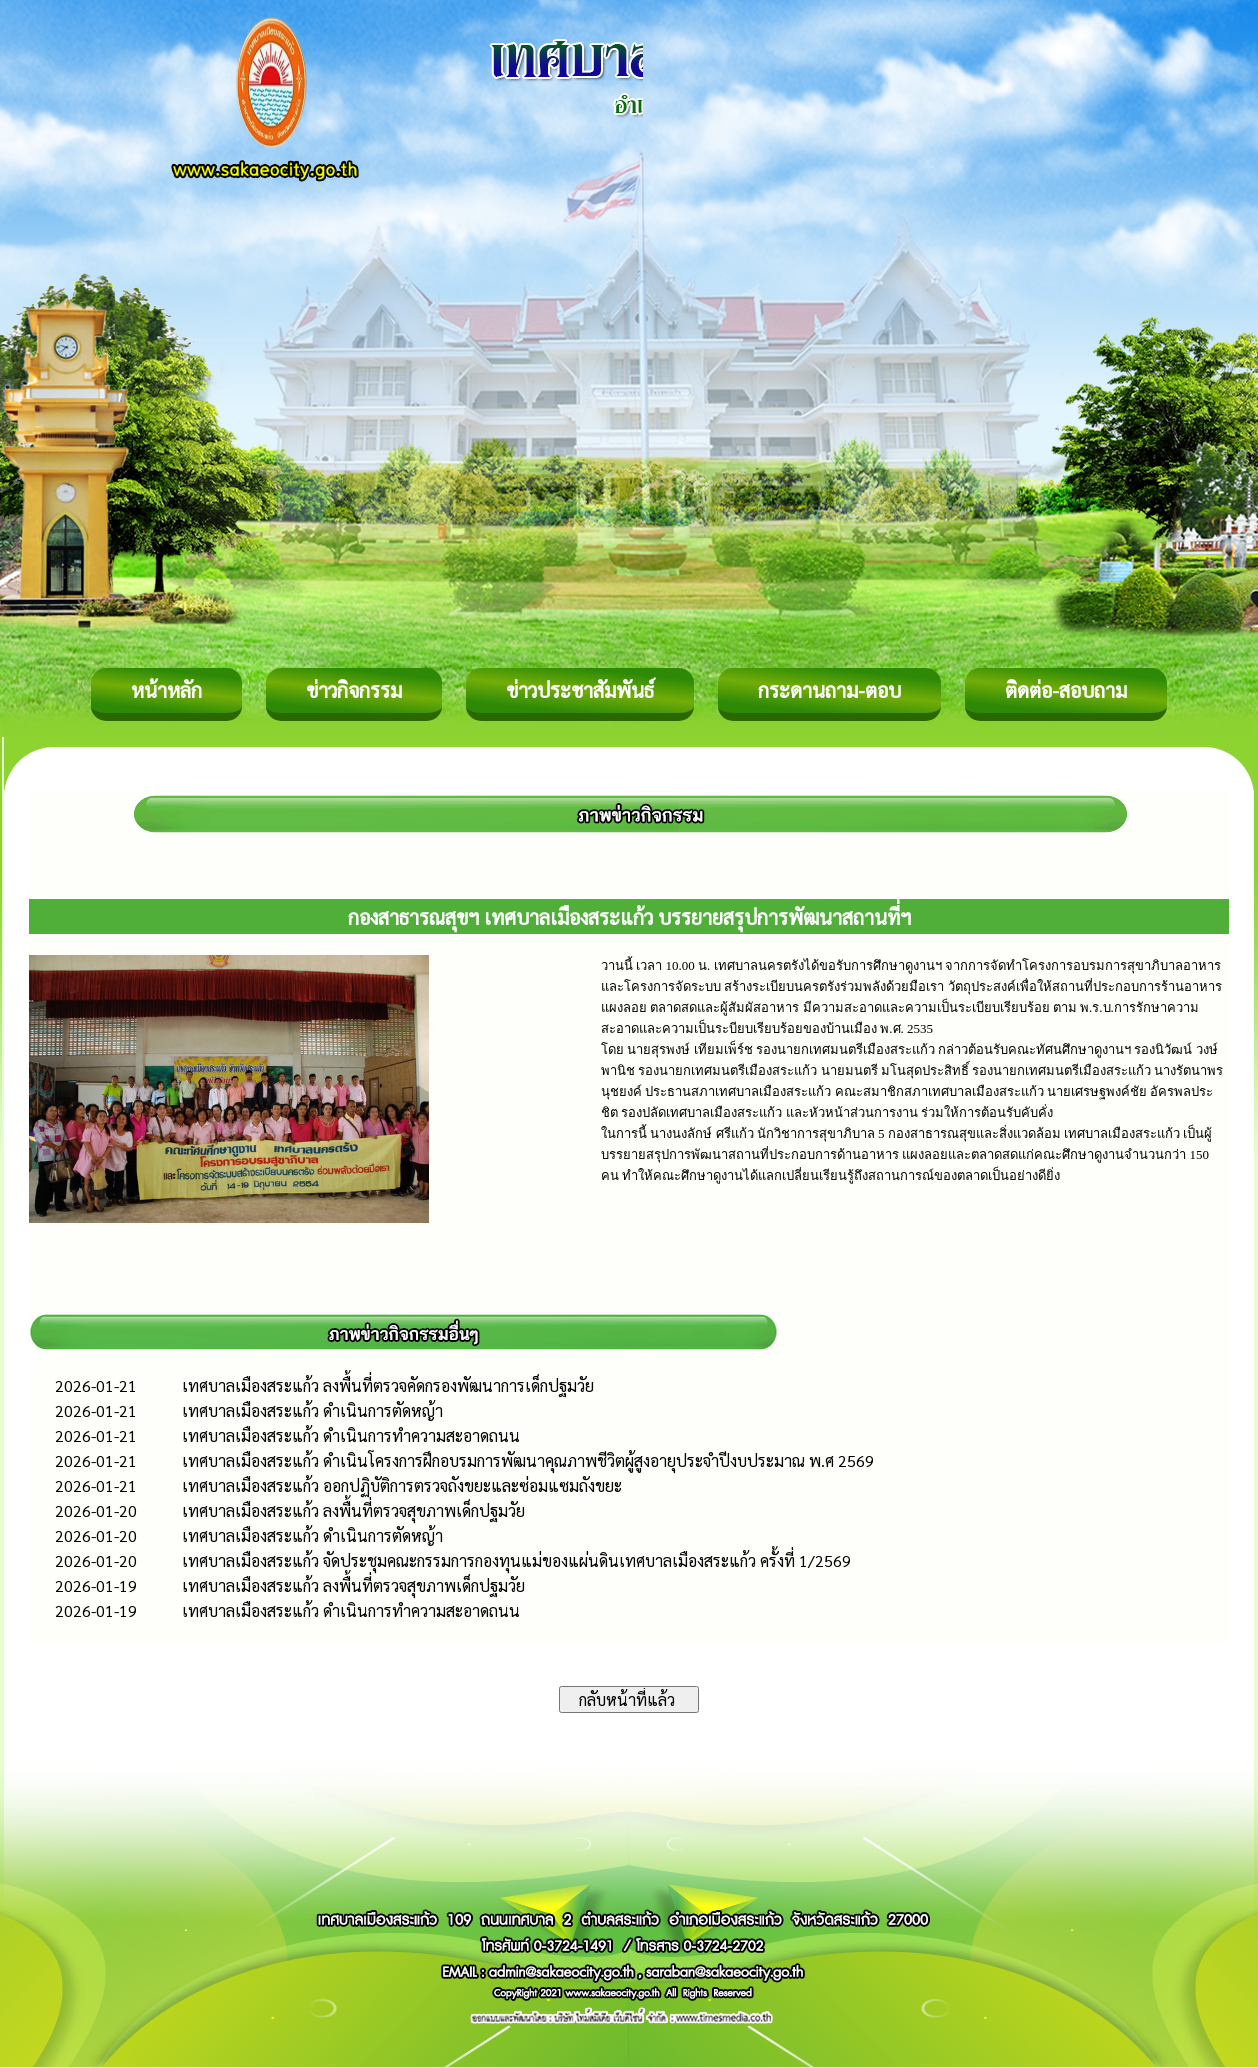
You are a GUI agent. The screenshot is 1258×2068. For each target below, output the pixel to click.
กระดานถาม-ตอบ (829, 690)
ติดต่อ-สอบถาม (1066, 690)
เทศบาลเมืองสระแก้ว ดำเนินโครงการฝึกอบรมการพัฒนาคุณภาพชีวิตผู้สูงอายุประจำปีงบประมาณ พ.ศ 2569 (528, 1460)
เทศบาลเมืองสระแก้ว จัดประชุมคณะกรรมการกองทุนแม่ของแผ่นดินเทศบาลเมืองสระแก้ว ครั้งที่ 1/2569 (516, 1560)
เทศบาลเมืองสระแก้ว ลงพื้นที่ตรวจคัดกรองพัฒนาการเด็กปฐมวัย (388, 1385)
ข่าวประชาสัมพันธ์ (580, 690)
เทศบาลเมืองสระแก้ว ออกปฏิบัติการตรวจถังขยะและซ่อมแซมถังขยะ (402, 1485)
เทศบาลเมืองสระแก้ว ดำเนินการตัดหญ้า (312, 1410)
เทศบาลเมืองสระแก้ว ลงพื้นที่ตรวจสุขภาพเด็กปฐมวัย (353, 1510)
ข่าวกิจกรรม (354, 690)
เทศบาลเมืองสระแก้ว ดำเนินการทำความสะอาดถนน (351, 1435)
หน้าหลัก (166, 690)
